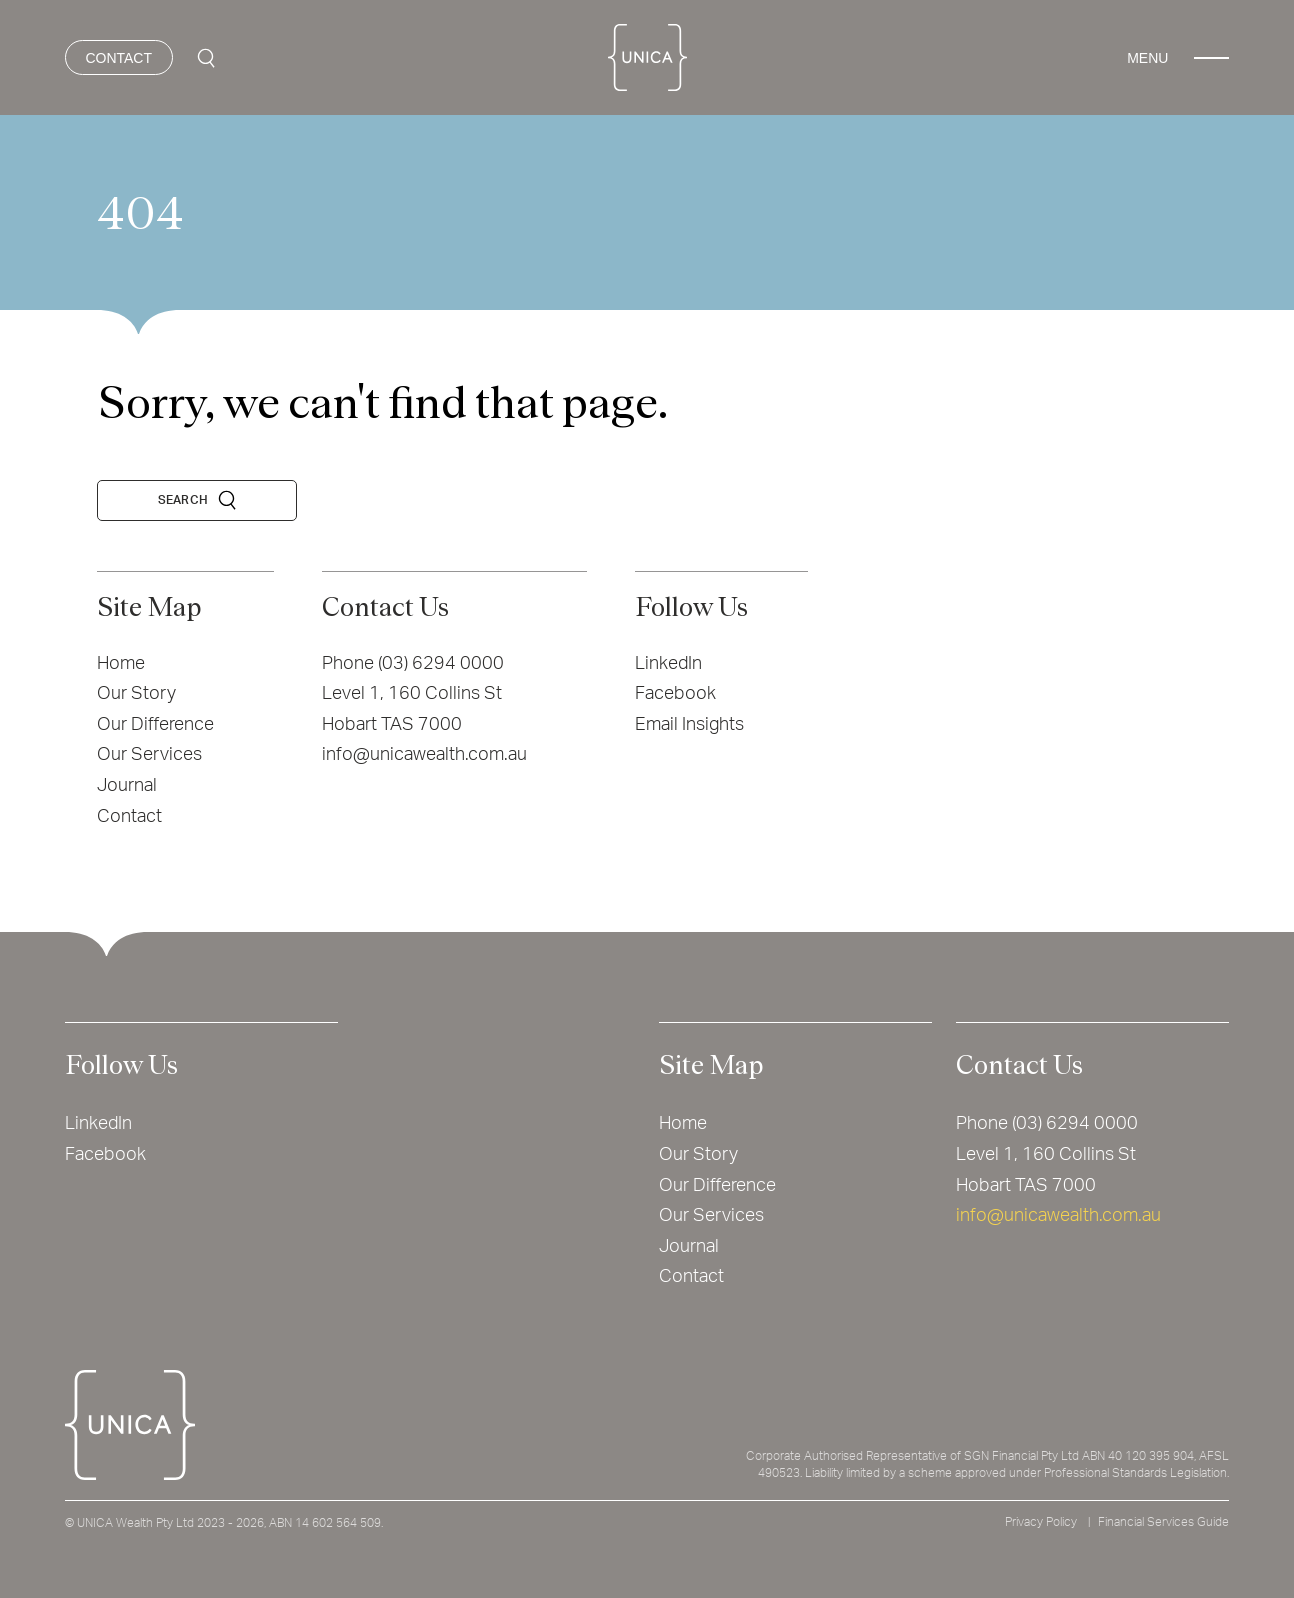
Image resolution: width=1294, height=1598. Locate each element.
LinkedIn (668, 664)
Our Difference (155, 725)
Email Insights (689, 725)
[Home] (647, 57)
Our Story (136, 694)
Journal (127, 786)
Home (121, 664)
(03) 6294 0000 (441, 664)
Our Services (149, 755)
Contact (129, 817)
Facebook (675, 694)
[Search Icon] (206, 58)
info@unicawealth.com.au (424, 755)
